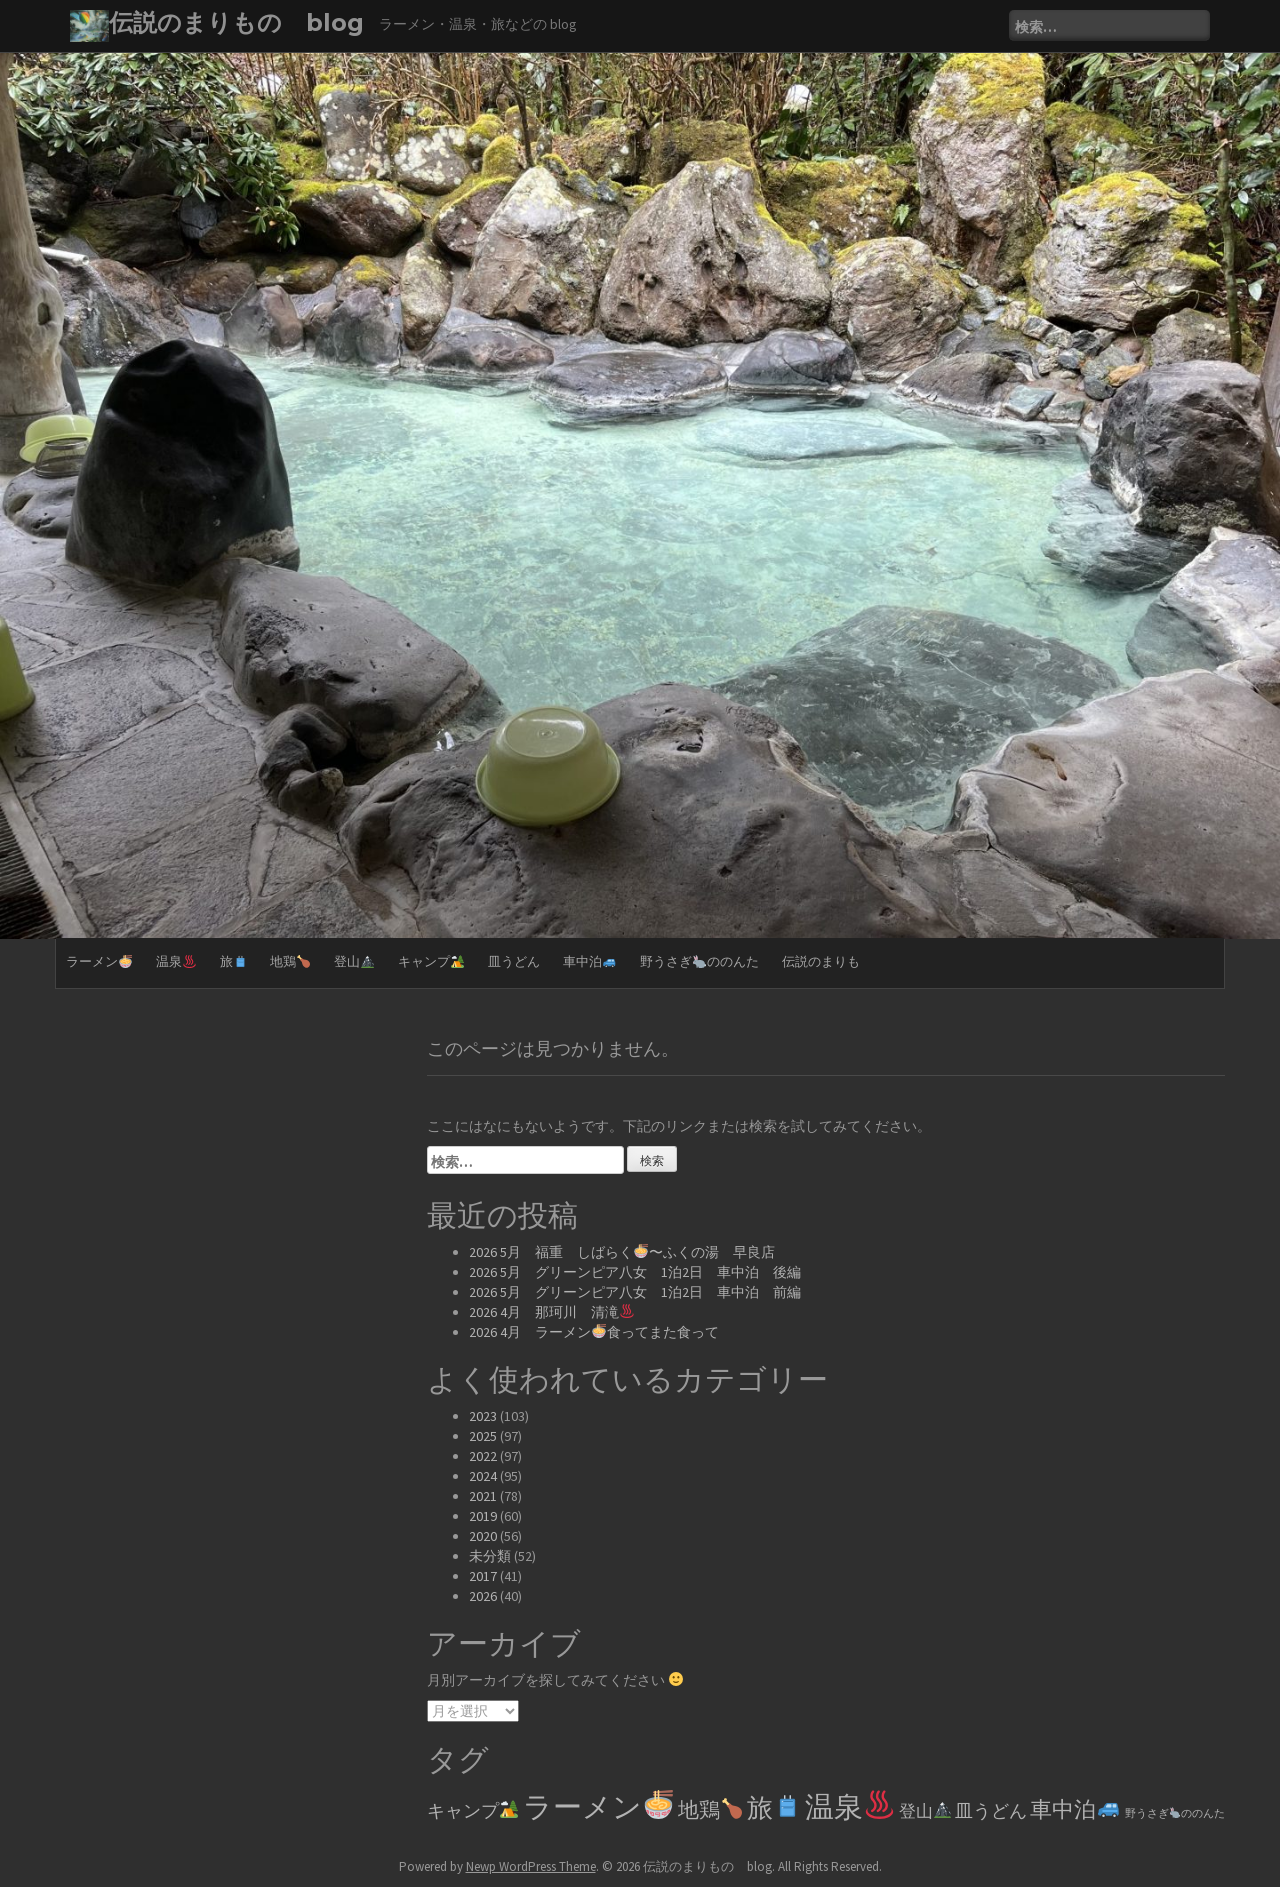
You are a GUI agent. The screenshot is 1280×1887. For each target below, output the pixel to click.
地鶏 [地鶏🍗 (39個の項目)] (710, 1810)
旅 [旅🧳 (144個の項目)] (774, 1808)
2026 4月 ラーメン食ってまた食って (594, 1332)
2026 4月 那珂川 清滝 (551, 1312)
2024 (483, 1476)
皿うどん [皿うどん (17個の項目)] (991, 1811)
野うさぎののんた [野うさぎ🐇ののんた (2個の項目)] (1175, 1813)
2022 (483, 1456)
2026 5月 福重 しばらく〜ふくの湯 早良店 (622, 1252)
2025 (483, 1436)
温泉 (176, 961)
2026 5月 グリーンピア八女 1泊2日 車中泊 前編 (635, 1292)
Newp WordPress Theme (531, 1866)
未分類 (490, 1556)
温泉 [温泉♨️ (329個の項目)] (849, 1806)
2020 (483, 1536)
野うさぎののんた (699, 961)
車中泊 (589, 961)
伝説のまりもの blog (236, 22)
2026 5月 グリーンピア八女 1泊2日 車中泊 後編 (635, 1272)
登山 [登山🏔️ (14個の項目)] (925, 1811)
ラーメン (99, 961)
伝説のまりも (821, 961)
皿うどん (514, 961)
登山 (354, 961)
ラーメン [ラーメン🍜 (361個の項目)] (598, 1806)
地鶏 (290, 961)
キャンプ (431, 961)
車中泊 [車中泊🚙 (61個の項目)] (1075, 1809)
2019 (483, 1516)
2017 (483, 1576)
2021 (483, 1496)
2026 (483, 1596)
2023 (483, 1416)
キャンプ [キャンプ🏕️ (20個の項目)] (472, 1810)
